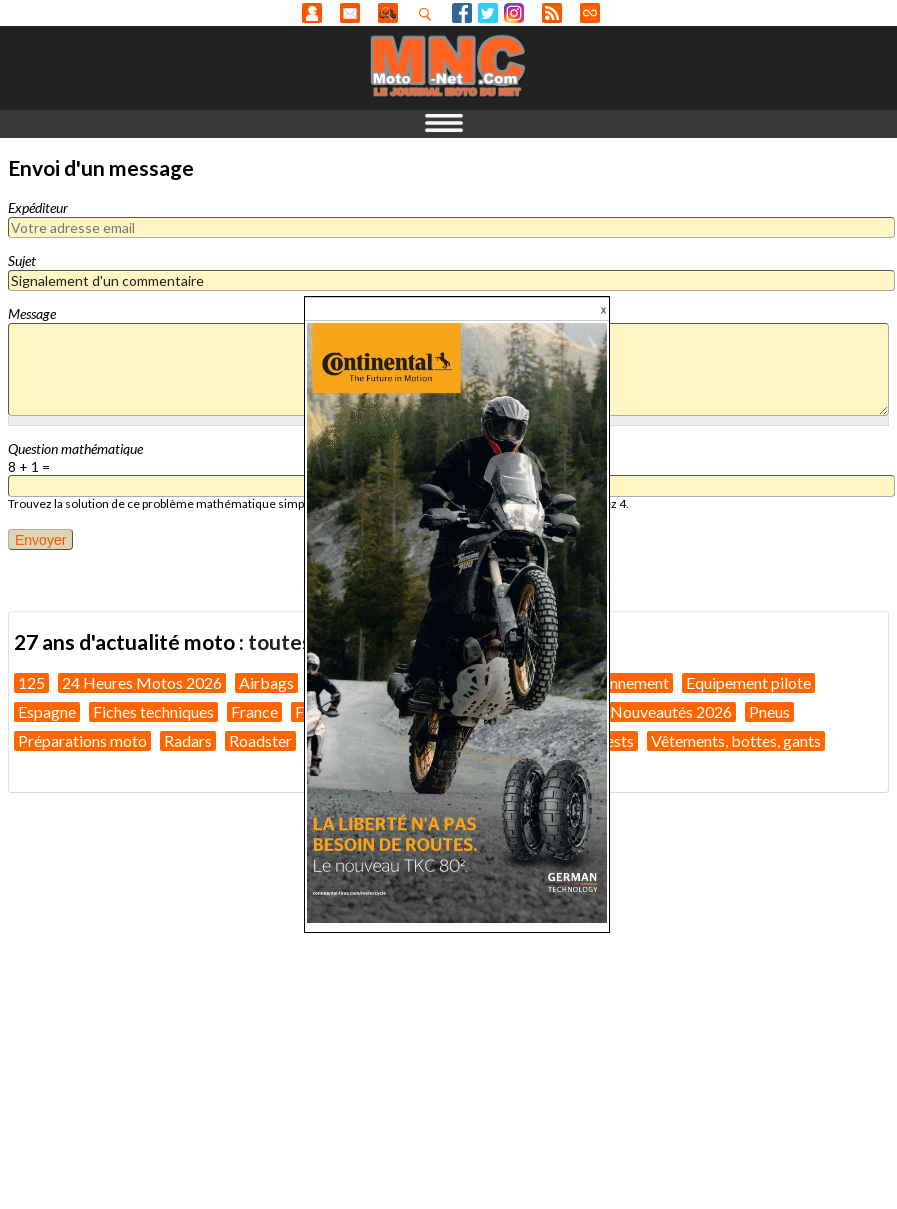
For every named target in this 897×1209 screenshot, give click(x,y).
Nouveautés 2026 (671, 711)
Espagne (47, 711)
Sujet (22, 260)
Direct (590, 13)
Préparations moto (82, 740)
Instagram (514, 13)
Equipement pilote (748, 682)
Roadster (260, 740)
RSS (552, 13)
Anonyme (312, 13)
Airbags (266, 682)
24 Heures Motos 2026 (142, 682)
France (254, 711)
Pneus (769, 711)
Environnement (617, 682)
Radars (188, 740)
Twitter (488, 13)
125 (31, 682)
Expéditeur (38, 207)
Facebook (462, 13)
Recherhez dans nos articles (429, 14)
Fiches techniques (153, 711)
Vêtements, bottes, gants (736, 740)
